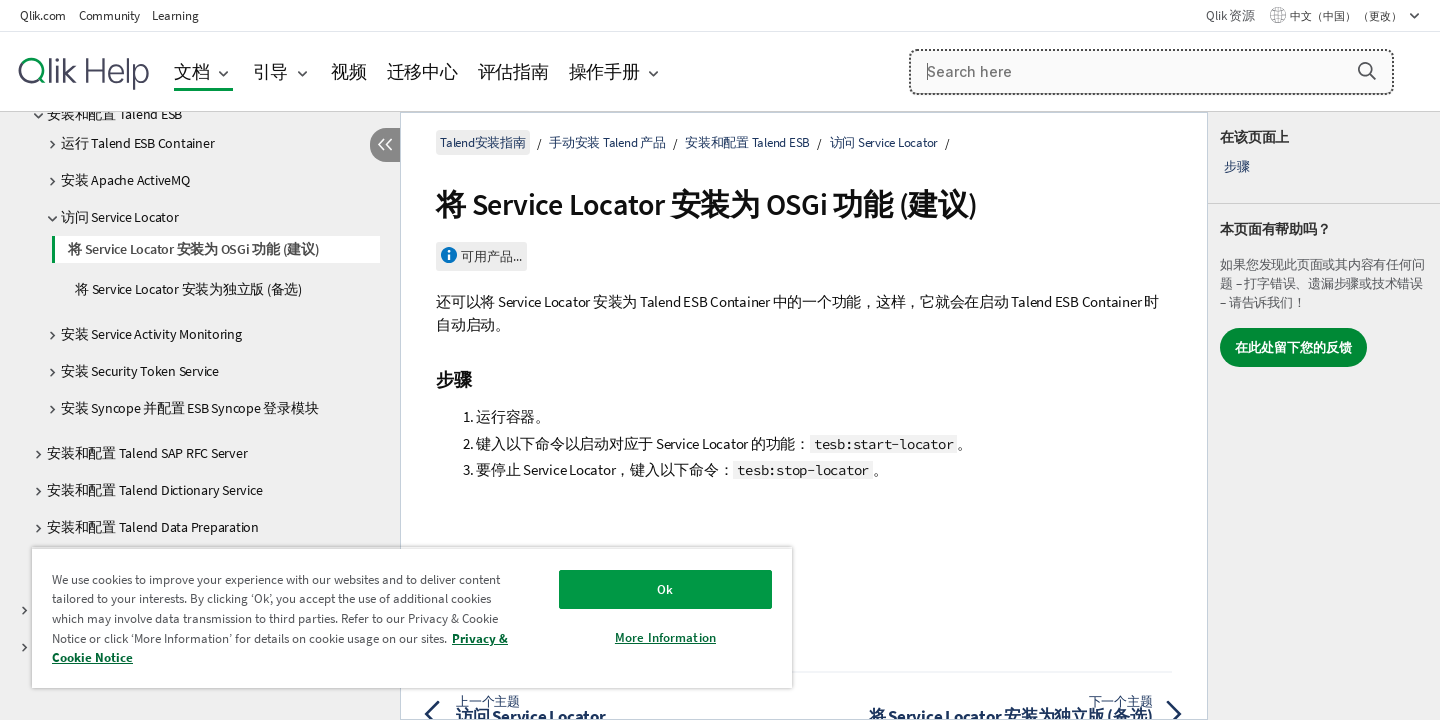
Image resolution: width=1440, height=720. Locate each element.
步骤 (1237, 166)
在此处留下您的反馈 (1293, 347)
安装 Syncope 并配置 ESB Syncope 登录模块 (189, 408)
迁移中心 (422, 71)
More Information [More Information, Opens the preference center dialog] (665, 637)
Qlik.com (43, 15)
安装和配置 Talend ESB (114, 114)
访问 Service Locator (120, 217)
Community (109, 15)
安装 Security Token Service (140, 371)
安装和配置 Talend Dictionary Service (154, 490)
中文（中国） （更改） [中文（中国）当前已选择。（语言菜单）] (1347, 16)
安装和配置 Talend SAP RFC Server (147, 453)
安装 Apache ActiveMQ (125, 180)
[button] (1367, 71)
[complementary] (1324, 416)
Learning (175, 15)
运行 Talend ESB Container (137, 143)
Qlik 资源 (1230, 15)
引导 (271, 71)
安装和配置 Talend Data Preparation (153, 527)
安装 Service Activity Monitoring (151, 334)
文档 (192, 71)
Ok (665, 589)
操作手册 (604, 71)
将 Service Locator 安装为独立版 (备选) (188, 289)
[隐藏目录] (385, 145)
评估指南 (513, 71)
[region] (412, 617)
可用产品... (491, 256)
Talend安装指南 (483, 142)
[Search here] (1151, 72)
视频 (349, 71)
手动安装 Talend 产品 (607, 142)
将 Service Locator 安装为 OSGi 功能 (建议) (194, 249)
